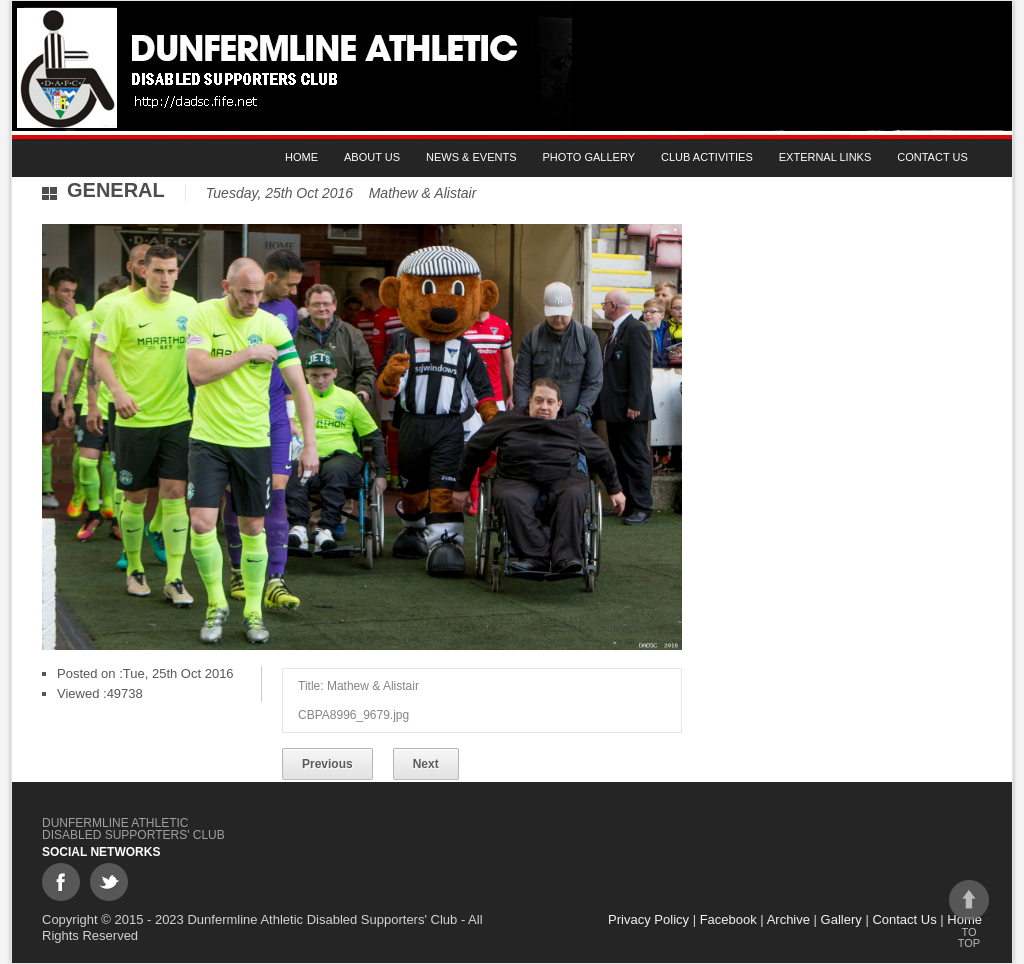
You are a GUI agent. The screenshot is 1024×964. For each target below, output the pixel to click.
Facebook (728, 919)
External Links (825, 157)
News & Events (471, 157)
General (116, 190)
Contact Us (932, 157)
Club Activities (707, 157)
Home (301, 157)
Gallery (841, 919)
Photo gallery (589, 157)
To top (969, 914)
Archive (788, 919)
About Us (372, 157)
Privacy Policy (648, 919)
